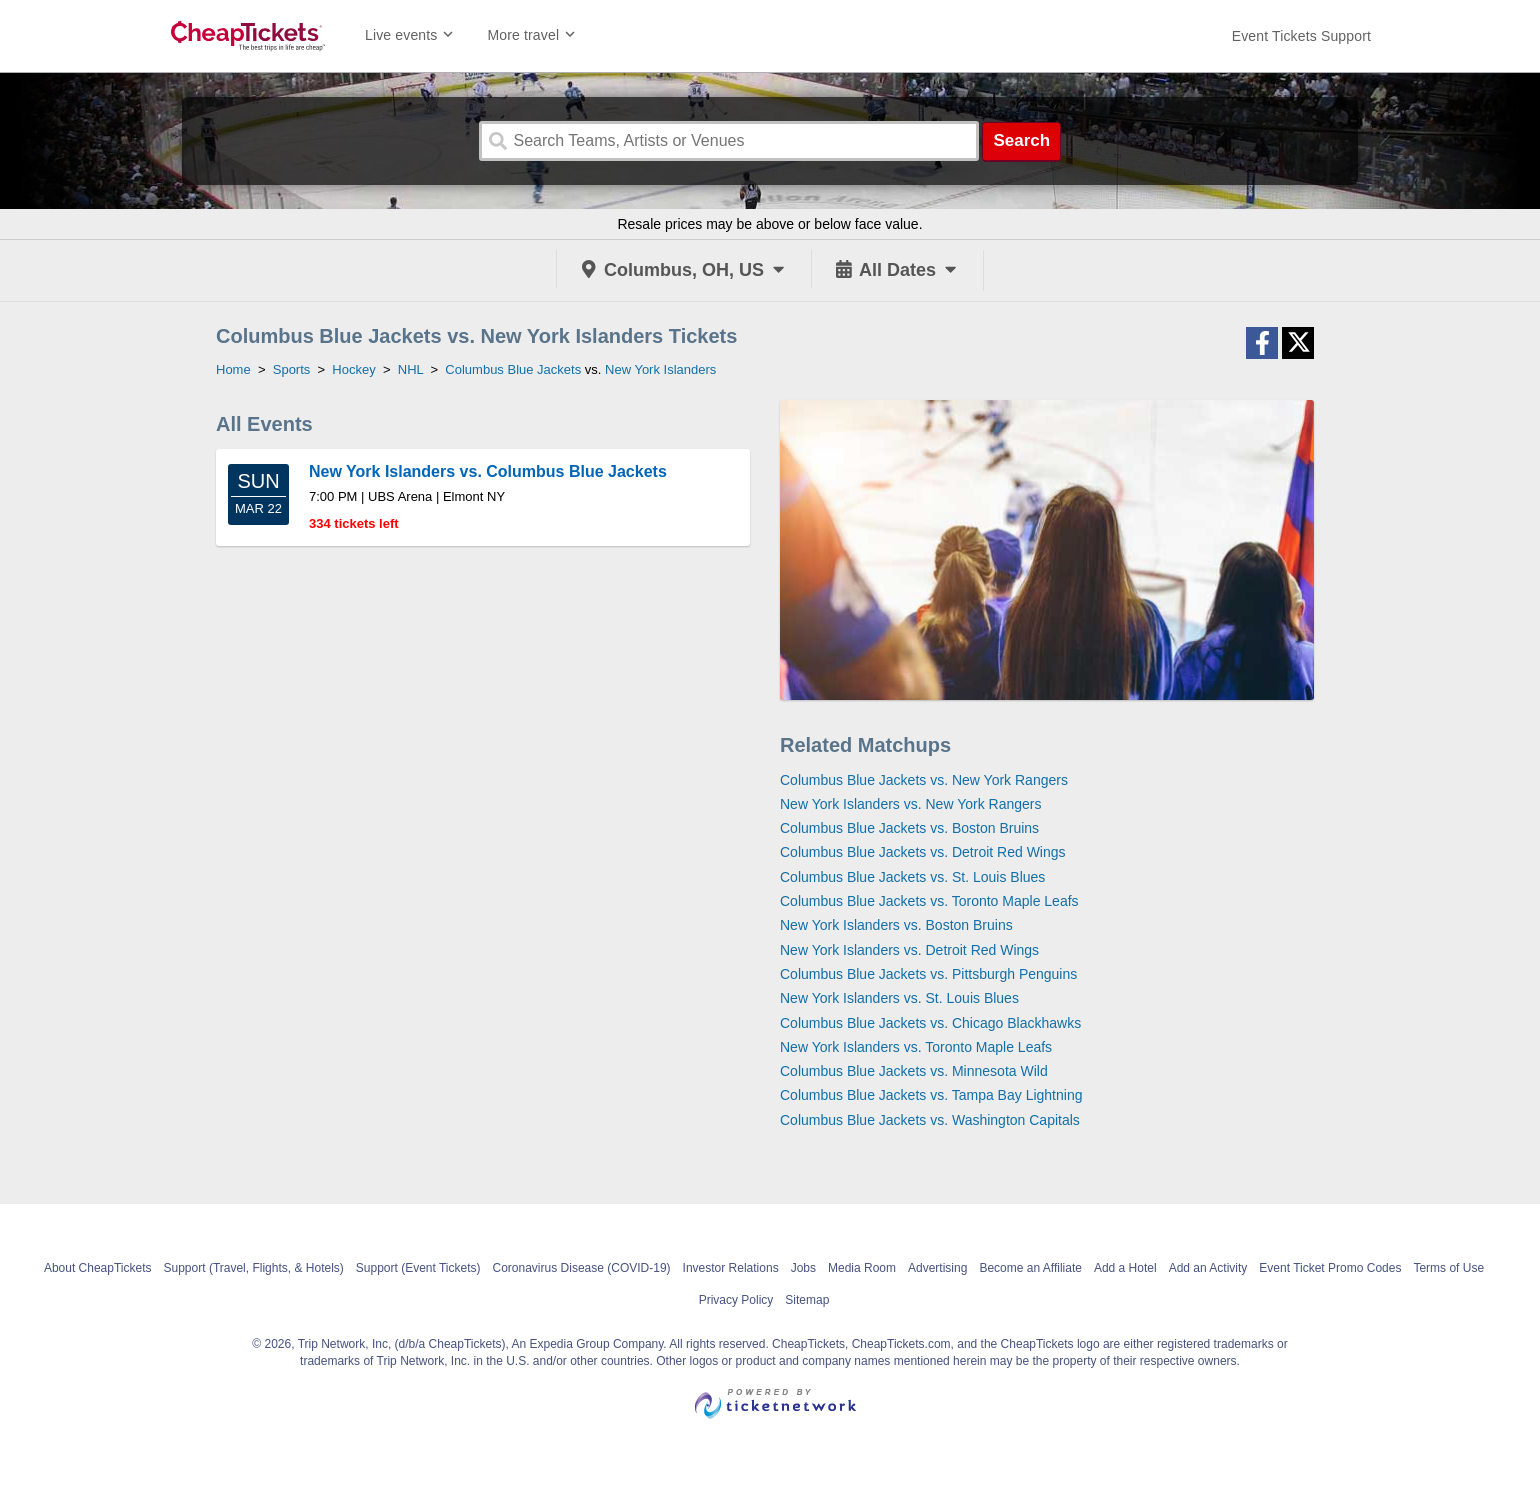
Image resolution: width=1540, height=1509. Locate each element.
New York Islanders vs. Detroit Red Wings (909, 950)
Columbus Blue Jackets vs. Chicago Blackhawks (930, 1023)
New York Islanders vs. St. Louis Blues (899, 998)
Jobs (803, 1268)
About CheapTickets (98, 1268)
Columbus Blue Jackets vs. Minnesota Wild (914, 1071)
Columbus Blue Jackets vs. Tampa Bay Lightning (931, 1095)
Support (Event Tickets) (418, 1268)
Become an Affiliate (1030, 1268)
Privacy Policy (736, 1300)
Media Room (862, 1268)
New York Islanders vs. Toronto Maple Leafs (916, 1047)
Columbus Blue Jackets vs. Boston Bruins (909, 828)
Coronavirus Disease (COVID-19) (582, 1268)
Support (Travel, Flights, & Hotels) (254, 1268)
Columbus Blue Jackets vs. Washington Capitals (930, 1120)
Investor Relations (731, 1268)
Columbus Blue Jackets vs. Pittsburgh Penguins (928, 974)
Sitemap (807, 1300)
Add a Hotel (1125, 1268)
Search (1021, 140)
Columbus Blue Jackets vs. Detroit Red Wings (923, 852)
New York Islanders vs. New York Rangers (910, 804)
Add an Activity (1208, 1268)
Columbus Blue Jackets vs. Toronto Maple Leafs (929, 901)
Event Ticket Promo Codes (1330, 1268)
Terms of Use (1448, 1268)
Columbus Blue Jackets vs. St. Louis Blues (912, 877)
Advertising (937, 1268)
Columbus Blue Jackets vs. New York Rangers (924, 780)
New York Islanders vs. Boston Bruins (896, 925)
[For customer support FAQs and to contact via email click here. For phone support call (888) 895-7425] (1301, 36)
